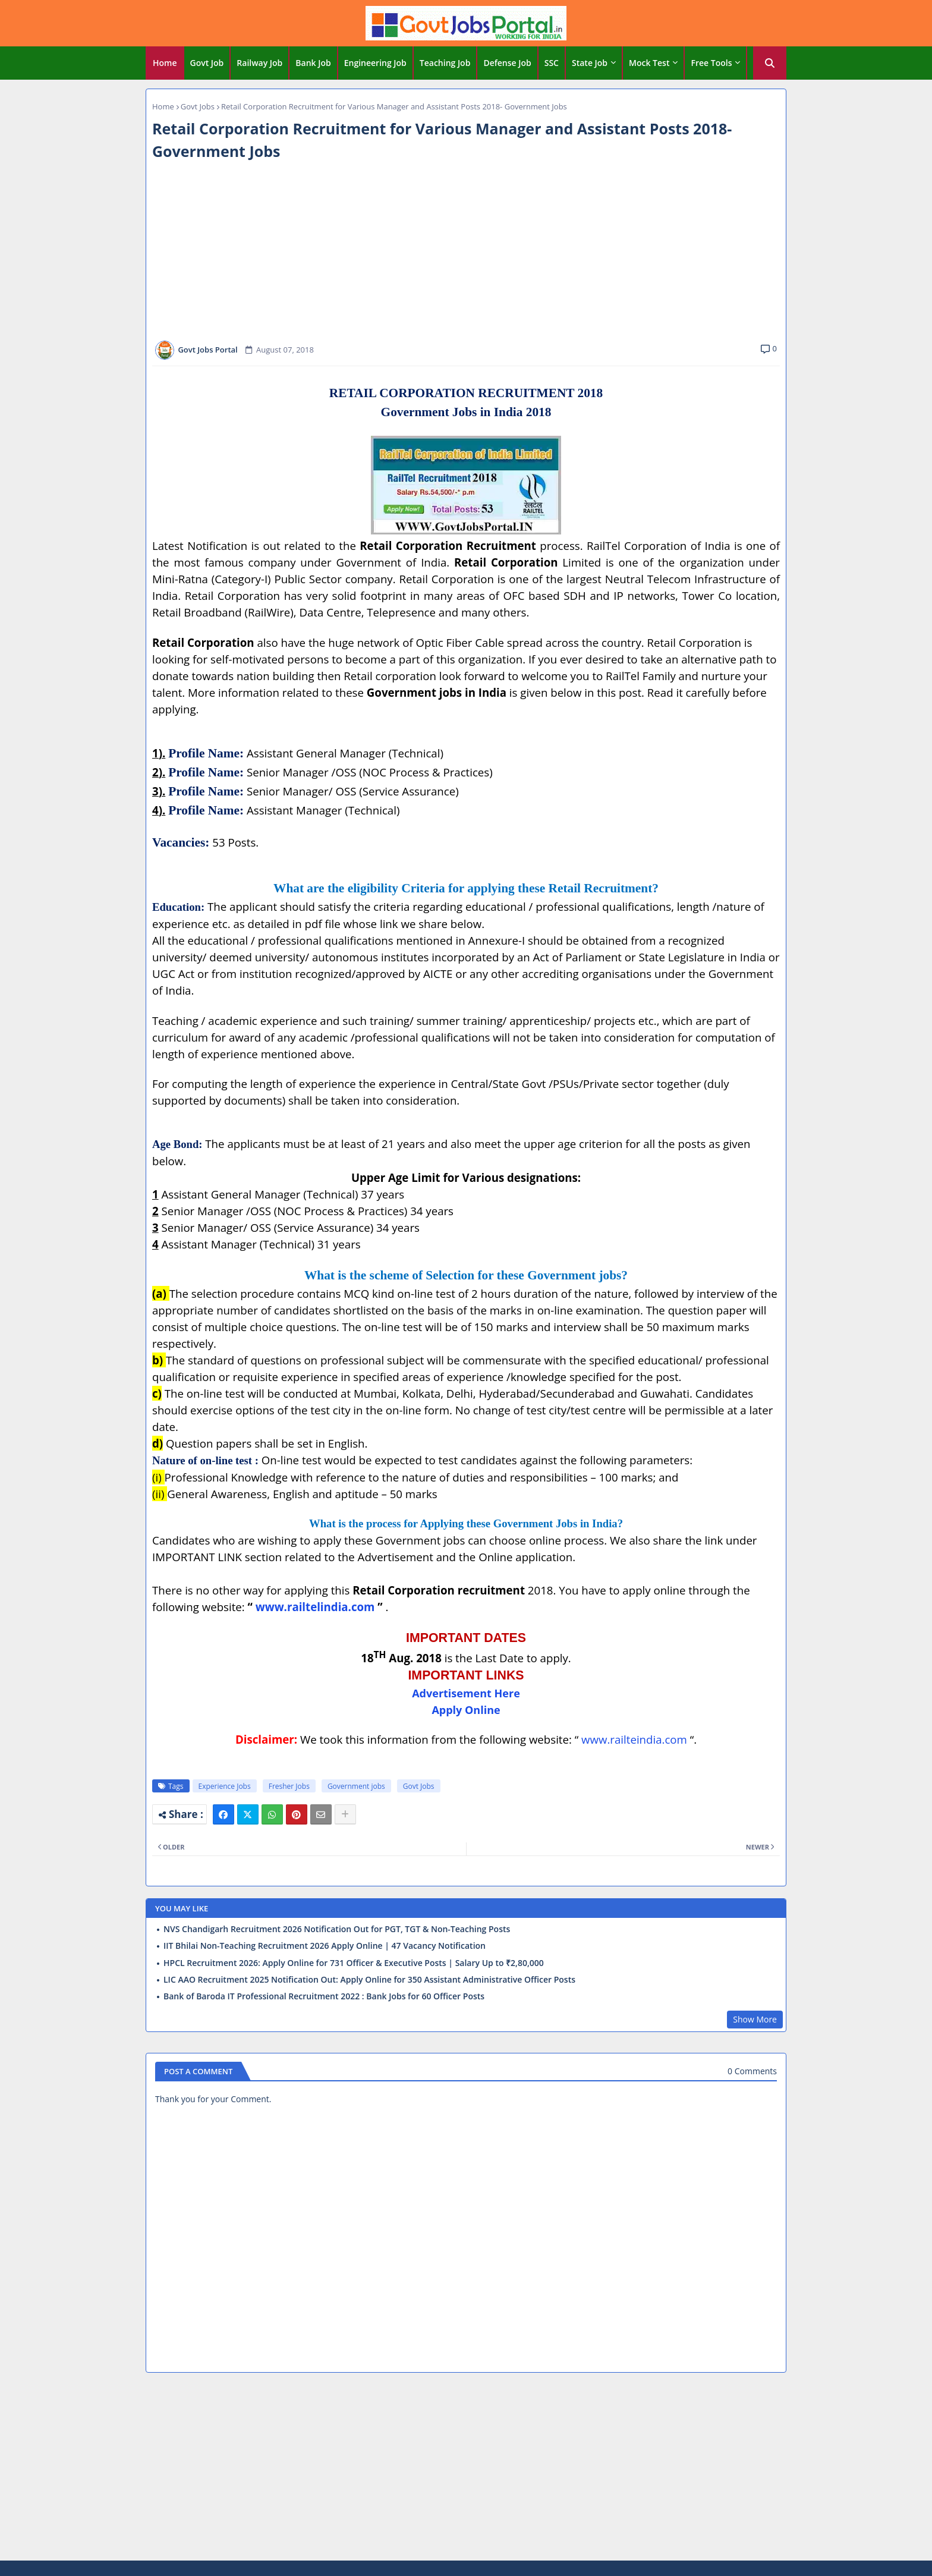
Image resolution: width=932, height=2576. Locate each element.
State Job (589, 62)
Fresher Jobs (289, 1786)
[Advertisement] (466, 251)
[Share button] (345, 1814)
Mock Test (649, 62)
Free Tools (711, 62)
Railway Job (259, 62)
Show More (755, 2019)
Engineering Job (375, 62)
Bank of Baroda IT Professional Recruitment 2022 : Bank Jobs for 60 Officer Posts (323, 1996)
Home (165, 62)
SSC (551, 62)
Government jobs (356, 1786)
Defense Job (507, 62)
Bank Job (312, 62)
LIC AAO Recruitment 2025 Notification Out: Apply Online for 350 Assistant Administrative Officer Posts (369, 1979)
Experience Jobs (225, 1786)
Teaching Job (445, 62)
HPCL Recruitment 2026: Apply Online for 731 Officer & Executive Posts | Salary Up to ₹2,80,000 (353, 1963)
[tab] (165, 63)
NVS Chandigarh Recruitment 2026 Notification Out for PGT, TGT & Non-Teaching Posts (336, 1929)
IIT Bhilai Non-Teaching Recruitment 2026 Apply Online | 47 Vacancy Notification (324, 1945)
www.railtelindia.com (315, 1606)
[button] (769, 63)
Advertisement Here (466, 1693)
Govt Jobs (198, 106)
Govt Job (207, 62)
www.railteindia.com (634, 1739)
